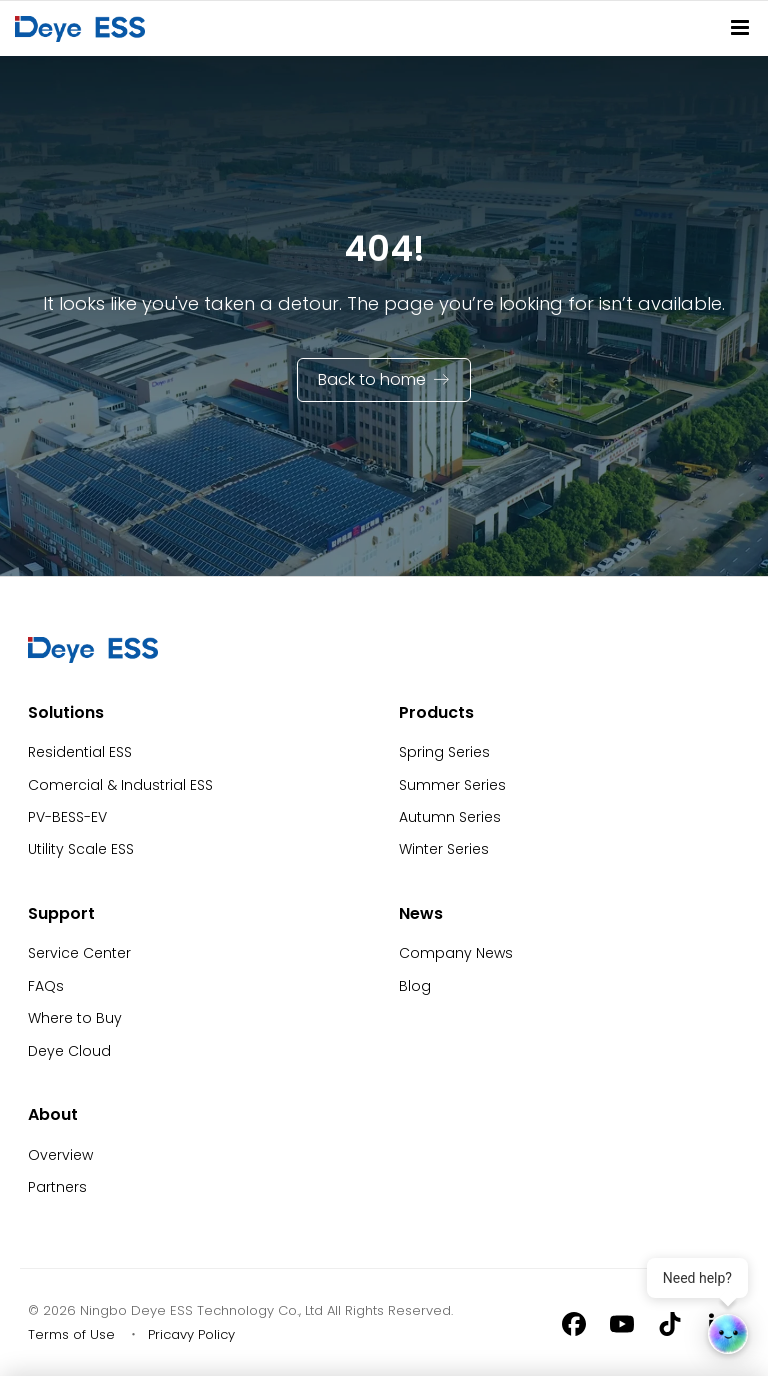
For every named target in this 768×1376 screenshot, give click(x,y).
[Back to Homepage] (84, 28)
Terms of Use (71, 1334)
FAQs (46, 986)
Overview (60, 1155)
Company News (456, 953)
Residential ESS (80, 752)
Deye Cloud (69, 1051)
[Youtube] (622, 1323)
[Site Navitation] (740, 27)
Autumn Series (450, 817)
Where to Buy (75, 1018)
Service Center (79, 953)
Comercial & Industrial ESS (120, 785)
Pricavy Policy (191, 1334)
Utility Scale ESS (81, 849)
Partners (57, 1187)
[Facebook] (574, 1323)
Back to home (372, 379)
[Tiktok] (670, 1323)
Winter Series (444, 849)
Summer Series (452, 785)
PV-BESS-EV (67, 817)
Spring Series (444, 752)
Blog (415, 986)
